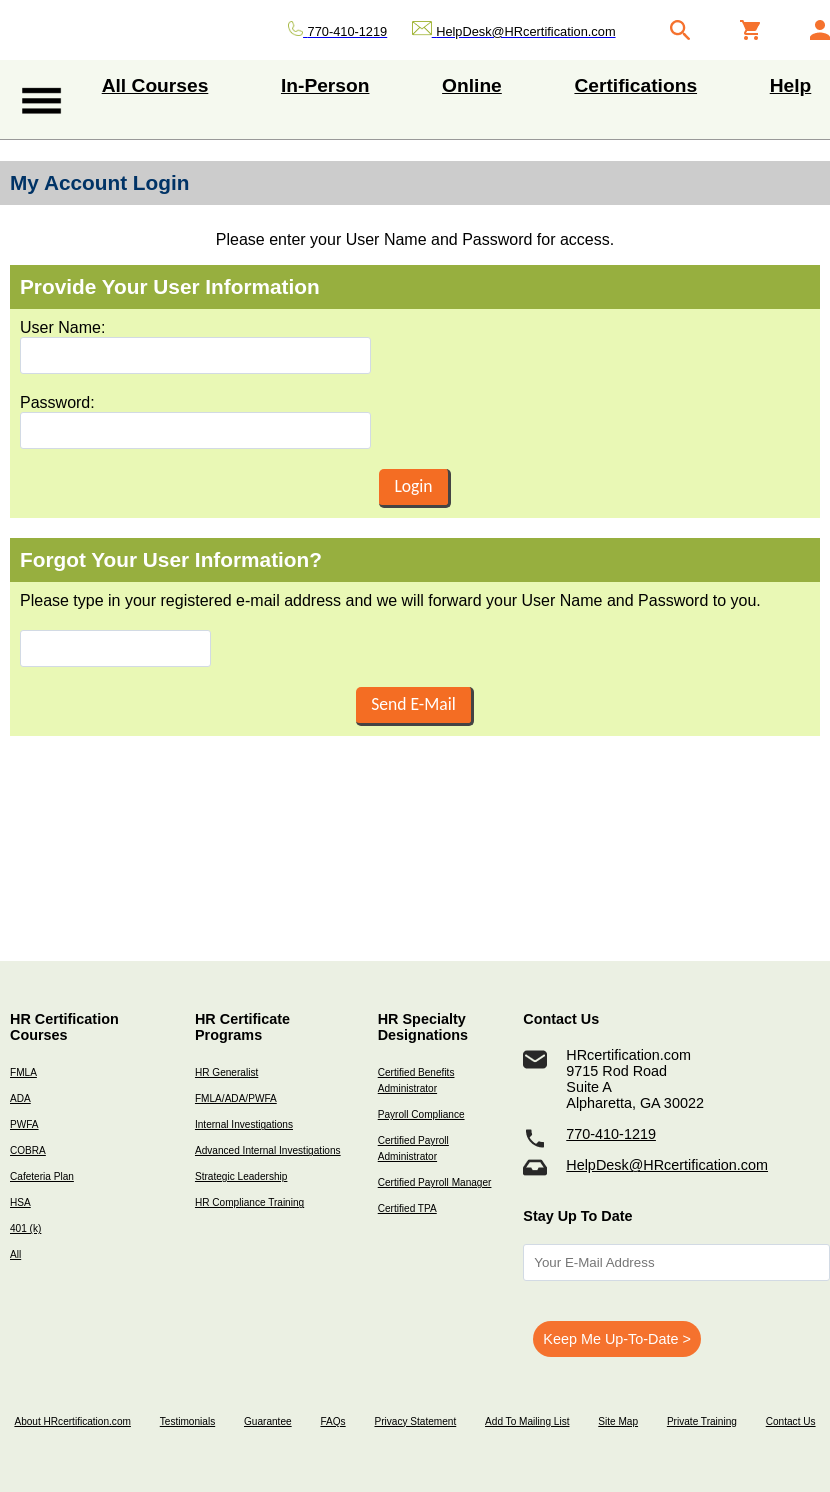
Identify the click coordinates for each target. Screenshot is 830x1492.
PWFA (24, 1124)
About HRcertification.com (72, 1421)
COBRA (28, 1150)
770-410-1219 (611, 1134)
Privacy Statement (415, 1421)
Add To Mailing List (527, 1421)
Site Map (618, 1421)
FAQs (332, 1421)
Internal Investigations (244, 1124)
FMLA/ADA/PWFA (236, 1098)
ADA (20, 1098)
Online (472, 85)
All (15, 1254)
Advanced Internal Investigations (268, 1150)
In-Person (325, 85)
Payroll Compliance (421, 1114)
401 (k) (25, 1228)
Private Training (702, 1421)
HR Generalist (226, 1072)
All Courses (155, 85)
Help (791, 85)
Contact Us (791, 1421)
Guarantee (268, 1421)
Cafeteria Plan (42, 1176)
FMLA (23, 1072)
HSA (20, 1202)
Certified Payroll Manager (435, 1182)
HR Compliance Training (249, 1202)
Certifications (635, 85)
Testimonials (187, 1421)
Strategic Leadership (241, 1176)
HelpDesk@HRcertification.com (667, 1165)
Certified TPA (407, 1208)
